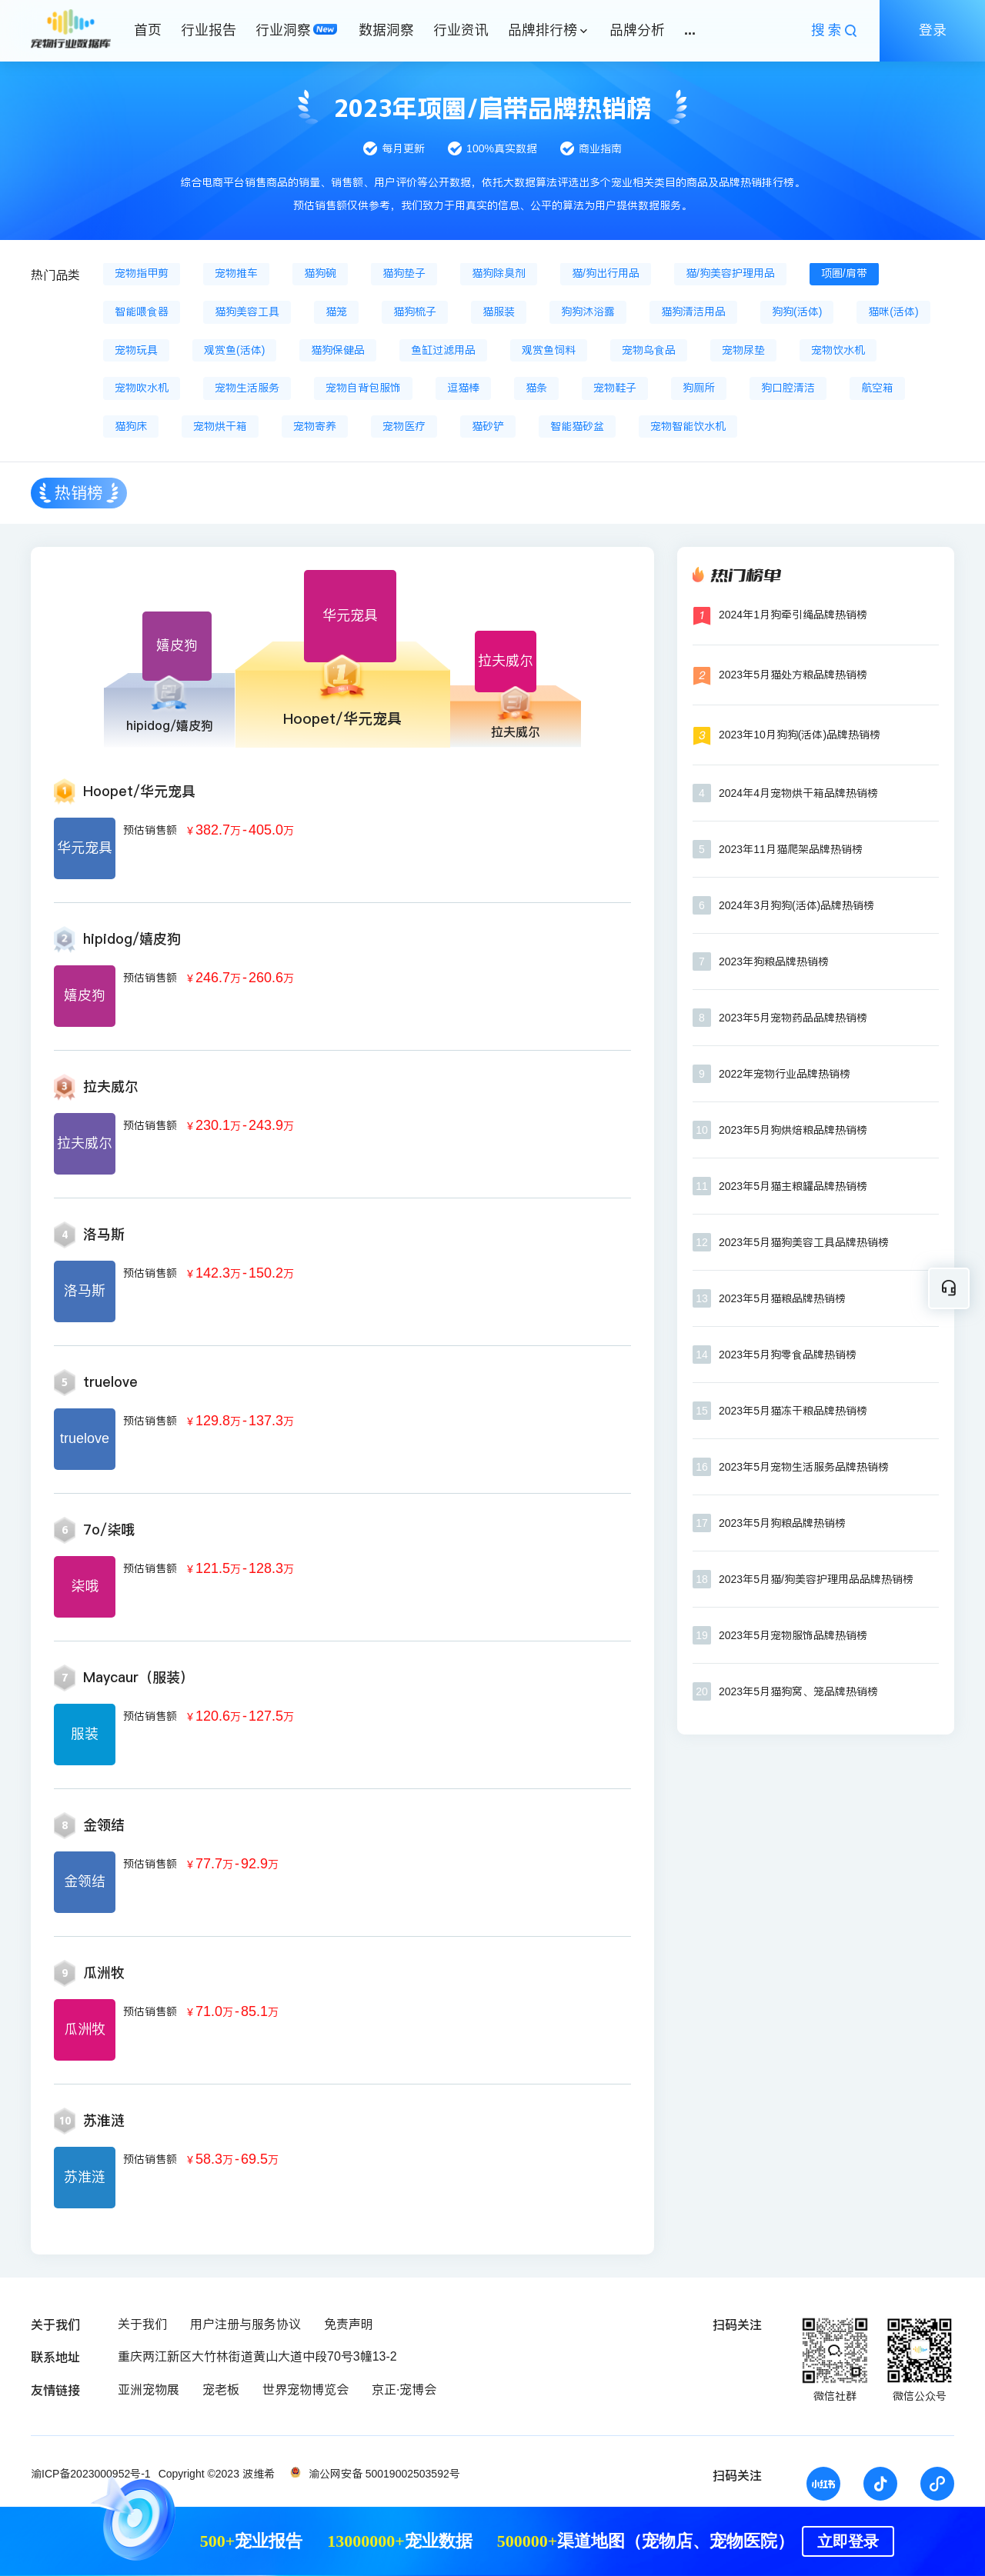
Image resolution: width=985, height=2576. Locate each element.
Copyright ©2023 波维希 (217, 2474)
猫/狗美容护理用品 (730, 273)
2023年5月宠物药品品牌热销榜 (793, 1017)
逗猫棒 (463, 388)
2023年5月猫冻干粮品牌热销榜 (793, 1411)
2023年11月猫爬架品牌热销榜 (791, 849)
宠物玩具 (136, 350)
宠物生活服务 (247, 388)
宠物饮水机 (838, 350)
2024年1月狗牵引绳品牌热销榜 (793, 614)
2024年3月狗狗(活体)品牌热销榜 (796, 905)
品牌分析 (637, 30)
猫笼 (336, 311)
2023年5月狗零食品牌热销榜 (787, 1354)
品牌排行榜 (542, 30)
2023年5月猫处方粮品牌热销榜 (793, 674)
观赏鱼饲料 (549, 350)
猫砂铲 (488, 426)
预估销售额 (150, 830)
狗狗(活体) (797, 311)
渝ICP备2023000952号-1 (91, 2474)
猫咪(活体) (893, 311)
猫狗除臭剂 (499, 273)
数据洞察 (386, 30)
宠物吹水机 (142, 388)
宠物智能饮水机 (688, 426)
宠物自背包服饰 (363, 388)
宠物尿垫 (743, 350)
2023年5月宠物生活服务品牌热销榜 (804, 1467)
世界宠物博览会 (305, 2389)
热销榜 (79, 493)
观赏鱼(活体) (234, 350)
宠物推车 (236, 273)
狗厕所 (699, 388)
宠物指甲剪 (142, 273)
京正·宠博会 (404, 2389)
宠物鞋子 (614, 388)
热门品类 (55, 275)
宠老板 (220, 2389)
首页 (148, 30)
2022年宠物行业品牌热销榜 (784, 1074)
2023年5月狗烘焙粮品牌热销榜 (793, 1130)
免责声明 (348, 2324)
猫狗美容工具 (247, 311)
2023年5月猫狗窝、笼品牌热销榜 (798, 1691)
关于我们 (142, 2324)
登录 (933, 30)
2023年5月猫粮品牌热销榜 (782, 1298)
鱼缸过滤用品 (443, 350)
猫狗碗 (320, 273)
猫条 (536, 388)
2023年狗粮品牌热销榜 (774, 961)
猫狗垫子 (404, 273)
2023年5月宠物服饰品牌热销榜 (793, 1635)
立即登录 (848, 2541)
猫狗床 (131, 426)
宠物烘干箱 (220, 426)
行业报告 (208, 30)
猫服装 (498, 311)
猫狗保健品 (338, 350)
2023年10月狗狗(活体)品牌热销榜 (799, 734)
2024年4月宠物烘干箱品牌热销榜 (798, 793)
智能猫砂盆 (577, 426)
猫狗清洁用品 (693, 311)
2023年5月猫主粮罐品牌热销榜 (793, 1186)
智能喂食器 (142, 311)
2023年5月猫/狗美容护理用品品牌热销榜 (816, 1579)
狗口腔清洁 (788, 388)
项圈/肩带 (844, 273)
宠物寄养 (314, 426)
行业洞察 (283, 30)
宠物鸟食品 (649, 350)
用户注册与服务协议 (245, 2324)
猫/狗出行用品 (605, 273)
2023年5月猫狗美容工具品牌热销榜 (804, 1242)
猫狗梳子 (414, 311)
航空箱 (877, 388)
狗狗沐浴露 (588, 311)
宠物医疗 (404, 426)
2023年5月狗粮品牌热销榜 (782, 1523)
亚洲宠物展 (148, 2389)
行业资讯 (461, 30)
